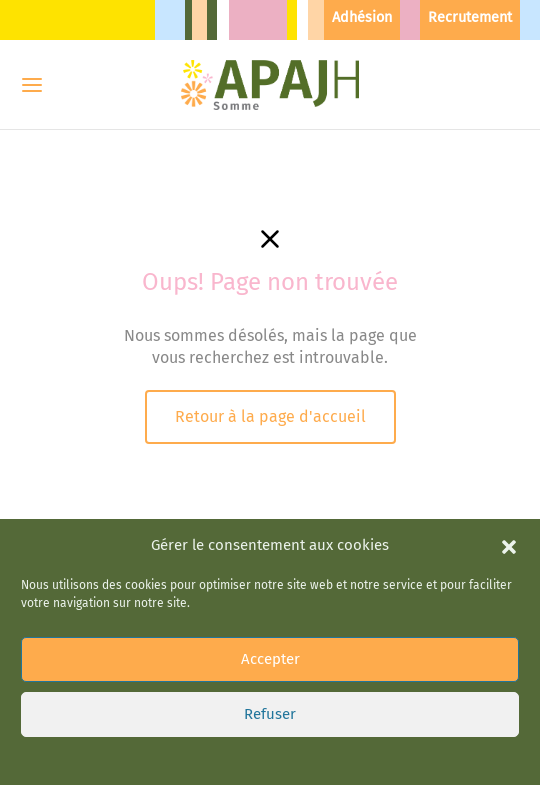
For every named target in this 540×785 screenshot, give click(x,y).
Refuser (270, 714)
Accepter (270, 659)
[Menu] (32, 85)
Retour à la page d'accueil (270, 416)
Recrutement (470, 17)
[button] (509, 545)
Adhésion (362, 17)
